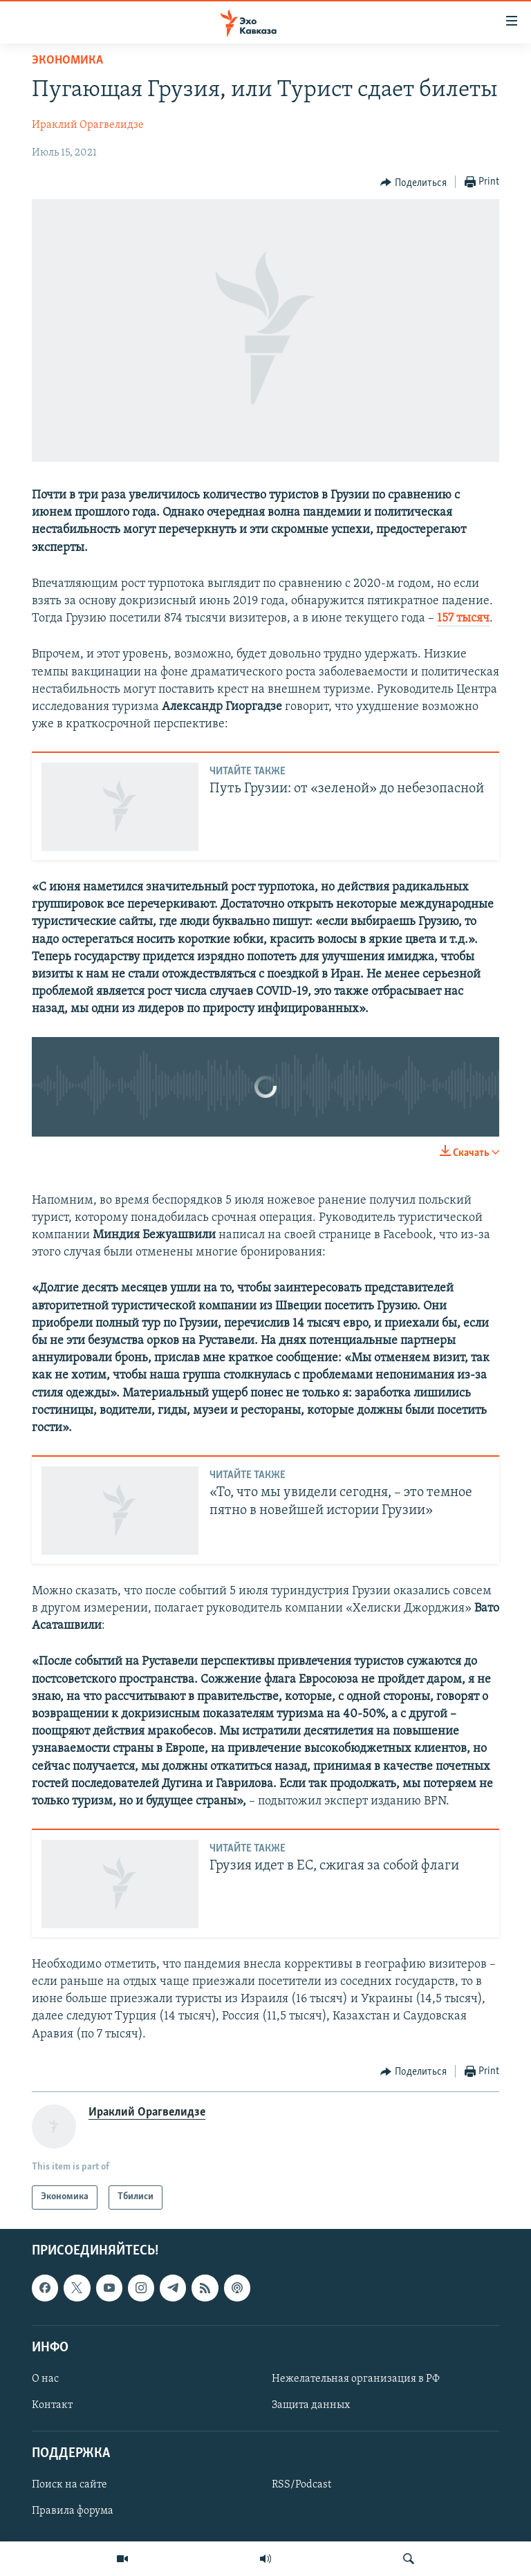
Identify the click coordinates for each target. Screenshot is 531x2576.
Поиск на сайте (69, 2484)
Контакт (52, 2405)
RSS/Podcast (301, 2484)
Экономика (67, 60)
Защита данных (311, 2405)
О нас (45, 2378)
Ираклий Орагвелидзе (88, 125)
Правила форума (72, 2511)
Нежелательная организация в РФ (356, 2378)
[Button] (413, 182)
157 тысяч (463, 618)
